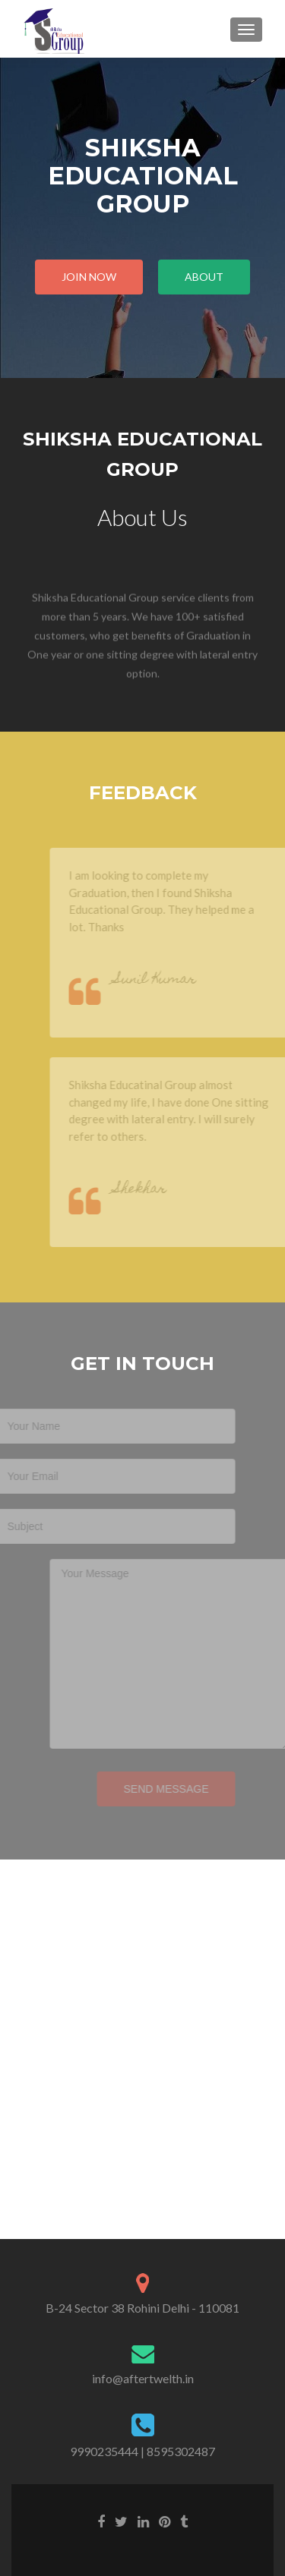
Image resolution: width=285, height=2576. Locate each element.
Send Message (150, 1789)
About (204, 276)
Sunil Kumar (170, 980)
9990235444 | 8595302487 (142, 2451)
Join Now (89, 276)
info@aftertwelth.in (143, 2378)
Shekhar (156, 1189)
